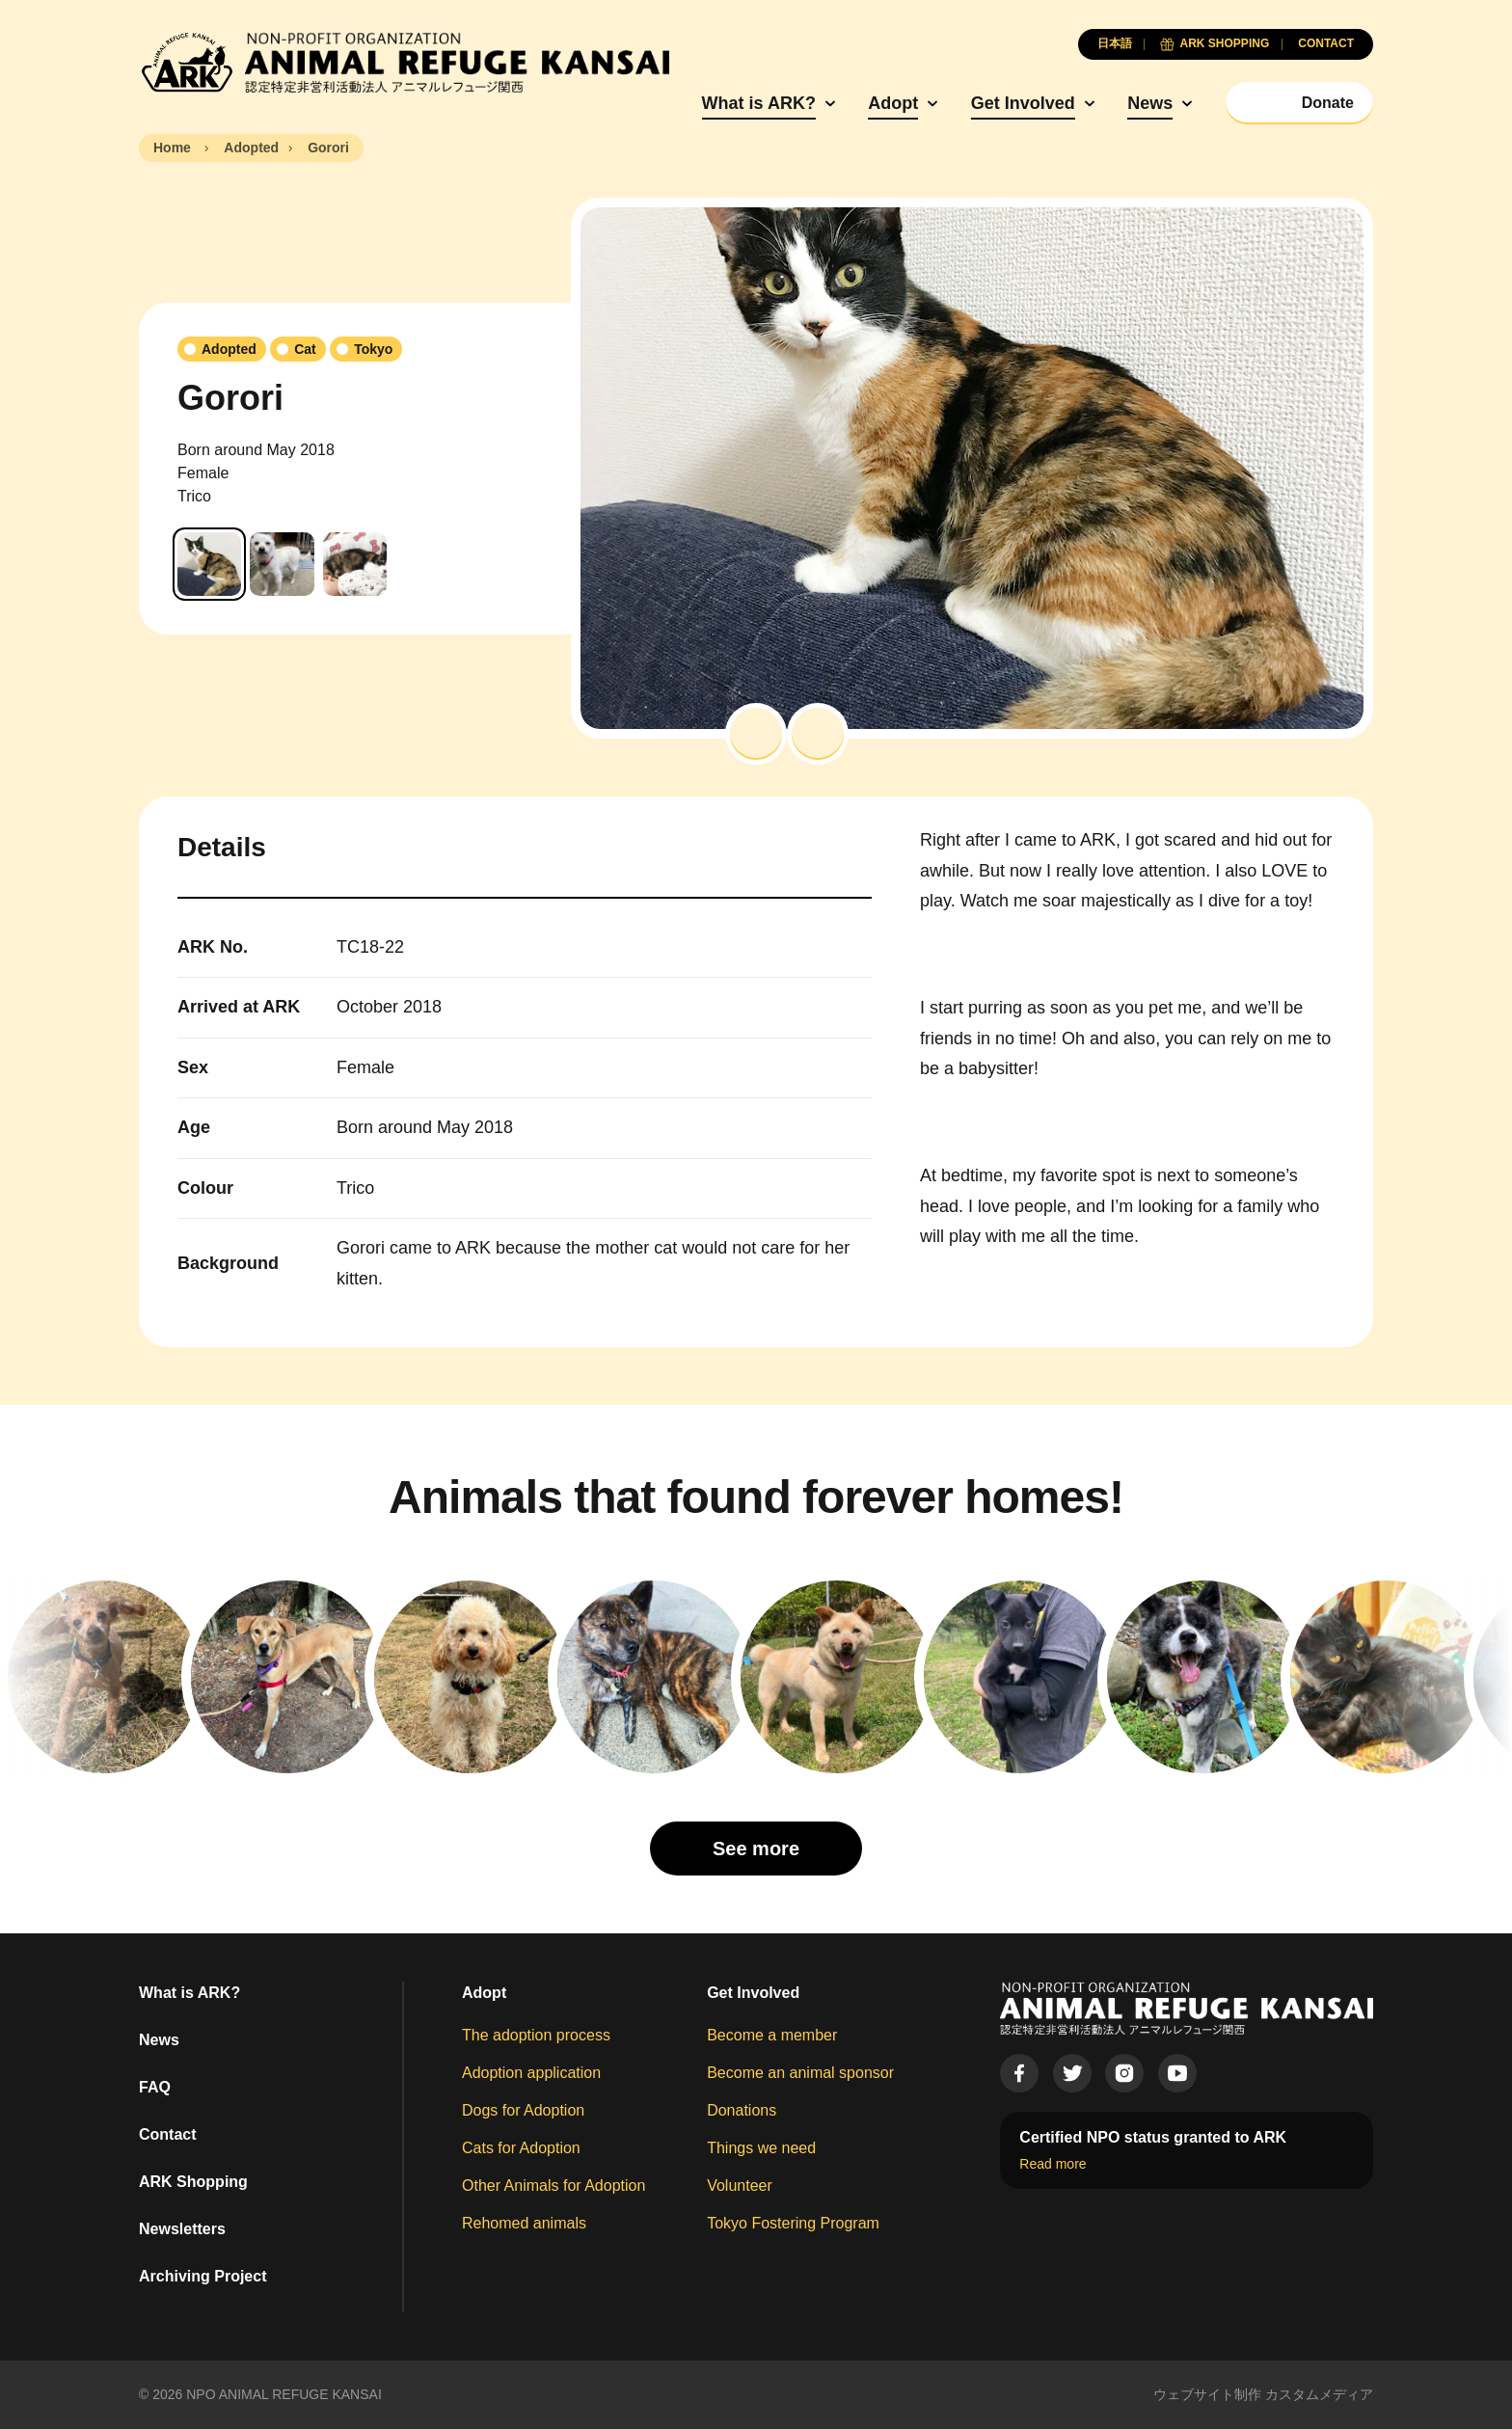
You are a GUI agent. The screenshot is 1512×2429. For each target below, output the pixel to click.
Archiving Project (202, 2276)
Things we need (761, 2148)
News (1150, 103)
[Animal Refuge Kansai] (404, 62)
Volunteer (739, 2185)
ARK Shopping (193, 2181)
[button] (756, 734)
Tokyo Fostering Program (793, 2223)
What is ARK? (759, 103)
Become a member (772, 2035)
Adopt (893, 103)
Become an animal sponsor (800, 2073)
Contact (168, 2134)
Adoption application (531, 2073)
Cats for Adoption (521, 2148)
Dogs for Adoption (523, 2110)
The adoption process (536, 2035)
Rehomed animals (524, 2223)
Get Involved (1023, 103)
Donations (741, 2110)
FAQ (155, 2087)
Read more (1052, 2164)
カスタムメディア (1319, 2394)
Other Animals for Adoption (553, 2185)
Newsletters (182, 2229)
